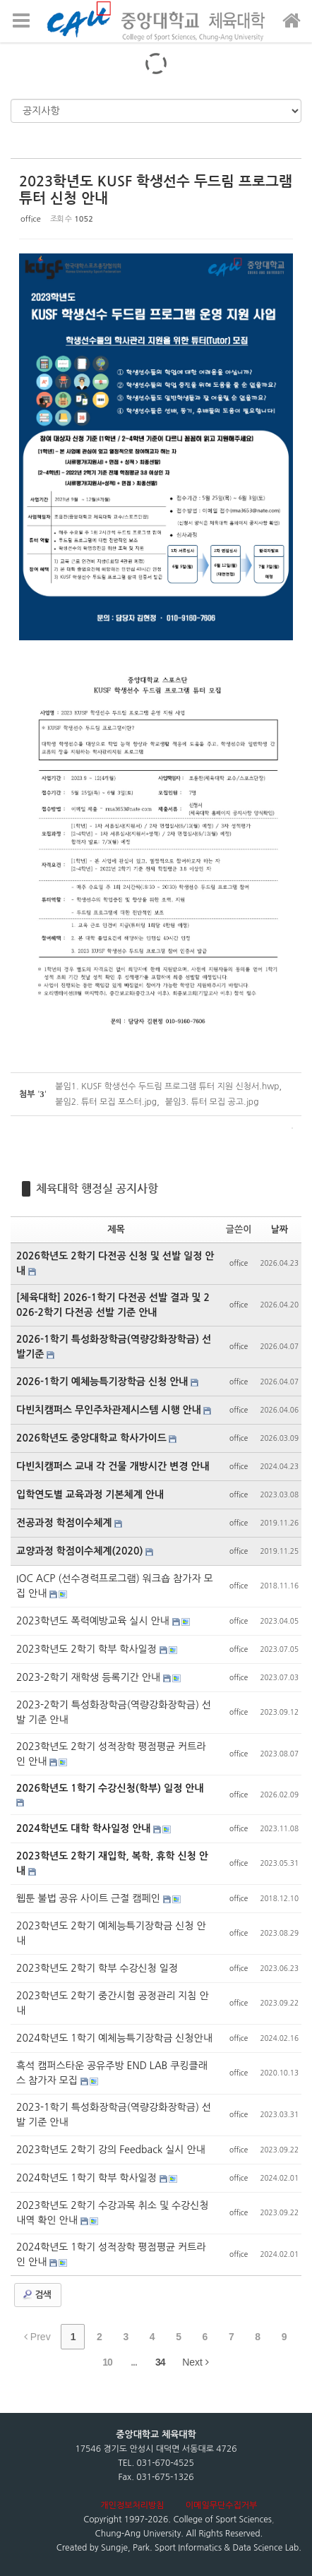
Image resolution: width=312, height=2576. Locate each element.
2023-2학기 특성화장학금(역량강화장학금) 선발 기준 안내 (113, 1712)
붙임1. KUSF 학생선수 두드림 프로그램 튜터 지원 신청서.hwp (167, 1086)
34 (160, 2362)
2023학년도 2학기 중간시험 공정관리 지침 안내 (112, 2003)
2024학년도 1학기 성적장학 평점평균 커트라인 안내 (111, 2254)
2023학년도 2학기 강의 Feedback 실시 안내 (110, 2150)
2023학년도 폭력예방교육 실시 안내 (94, 1621)
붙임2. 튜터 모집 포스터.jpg (106, 1102)
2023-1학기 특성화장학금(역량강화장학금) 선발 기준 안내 (113, 2114)
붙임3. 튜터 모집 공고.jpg (212, 1102)
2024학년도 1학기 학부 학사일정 (88, 2178)
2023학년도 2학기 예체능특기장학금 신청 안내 (111, 1933)
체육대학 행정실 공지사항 (97, 1188)
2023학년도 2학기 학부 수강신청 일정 (97, 1968)
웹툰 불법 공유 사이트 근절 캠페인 (89, 1898)
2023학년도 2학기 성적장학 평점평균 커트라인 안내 (111, 1754)
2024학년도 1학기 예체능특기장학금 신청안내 (114, 2038)
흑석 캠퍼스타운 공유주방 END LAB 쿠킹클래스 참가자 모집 (112, 2073)
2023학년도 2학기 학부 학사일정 (88, 1649)
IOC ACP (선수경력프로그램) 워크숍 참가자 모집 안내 (114, 1586)
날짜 (279, 1229)
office (30, 219)
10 (107, 2362)
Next (195, 2362)
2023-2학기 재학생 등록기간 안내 (89, 1677)
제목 (115, 1229)
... (134, 2362)
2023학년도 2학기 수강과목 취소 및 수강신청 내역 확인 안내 (112, 2212)
